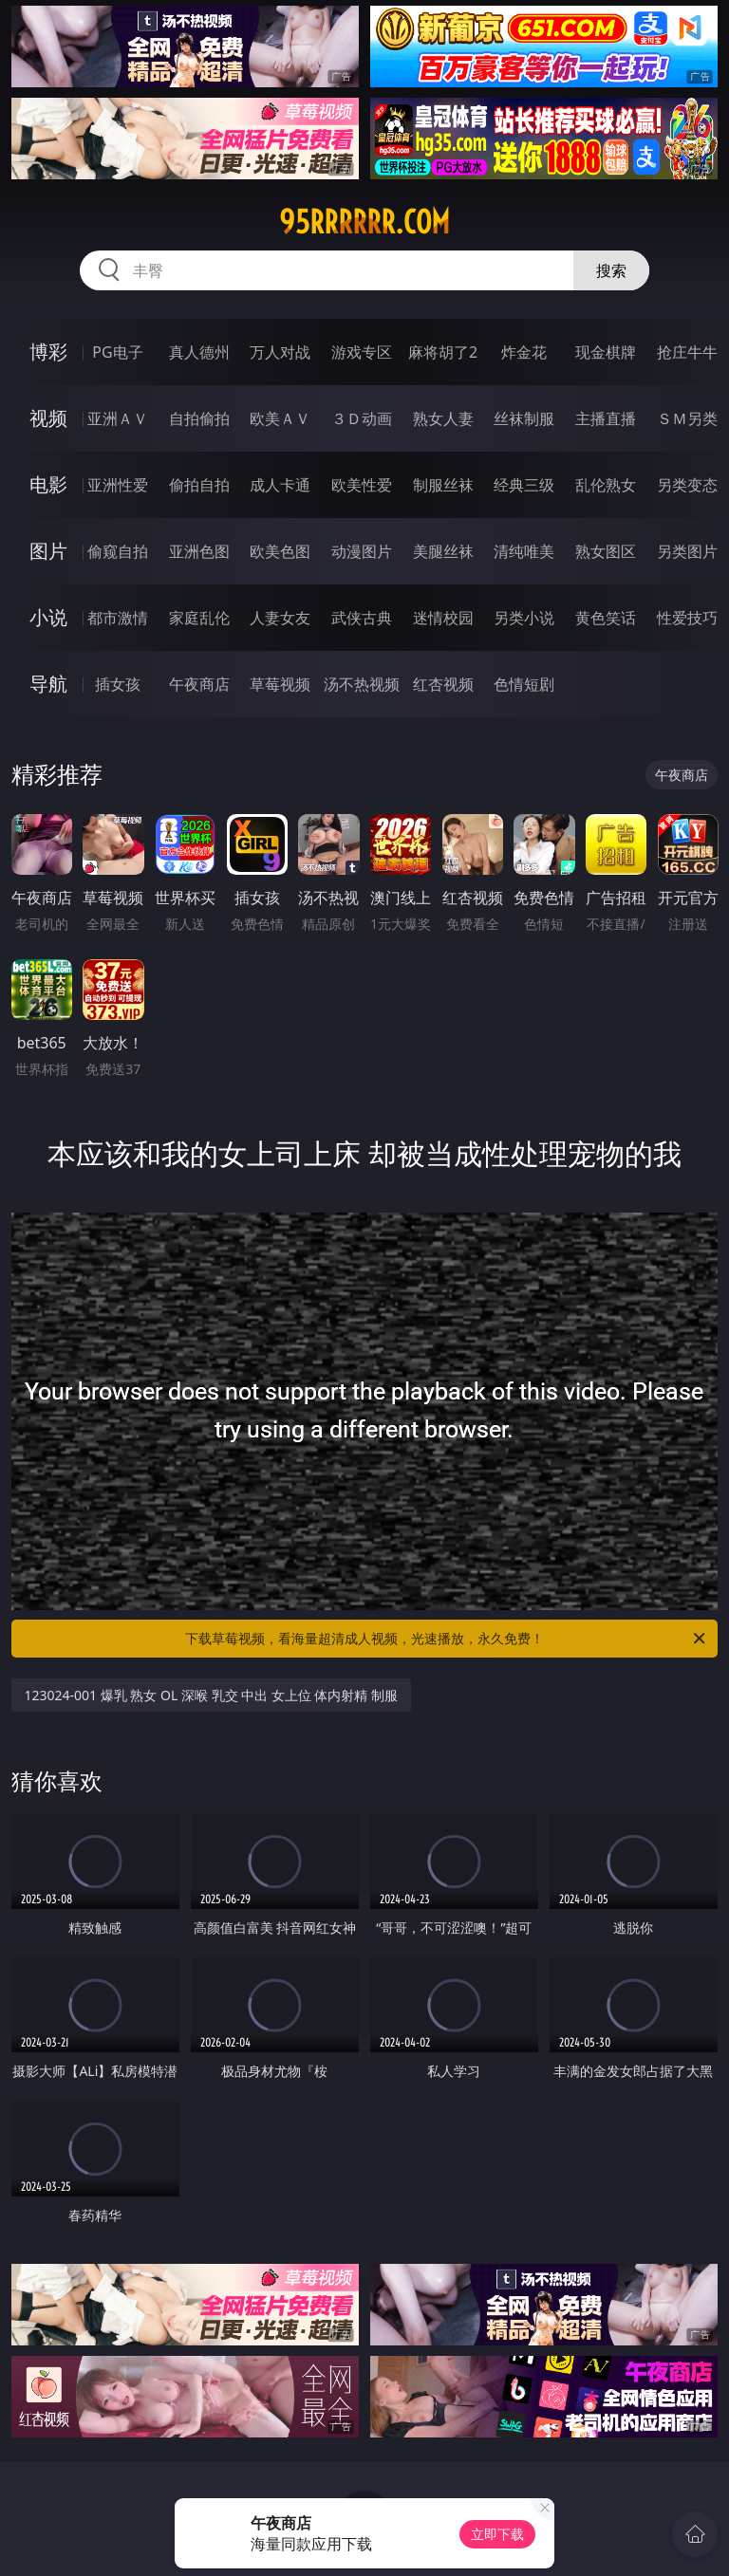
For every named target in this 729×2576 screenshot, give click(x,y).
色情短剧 (524, 684)
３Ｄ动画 (361, 418)
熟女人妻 (443, 418)
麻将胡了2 (442, 352)
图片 (48, 551)
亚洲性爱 (117, 484)
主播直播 (605, 418)
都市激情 (117, 617)
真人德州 (199, 352)
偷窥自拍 (117, 551)
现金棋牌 (605, 352)
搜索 (611, 270)
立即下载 (497, 2534)
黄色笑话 (605, 617)
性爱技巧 (687, 617)
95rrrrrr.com (364, 222)
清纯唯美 (524, 551)
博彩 (48, 351)
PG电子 (117, 352)
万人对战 (280, 352)
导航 (48, 683)
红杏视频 (443, 684)
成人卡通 (280, 484)
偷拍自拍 (199, 484)
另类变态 (687, 484)
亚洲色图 (199, 551)
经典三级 (524, 484)
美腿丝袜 (443, 551)
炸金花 (524, 352)
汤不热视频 (362, 684)
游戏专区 (361, 352)
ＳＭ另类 (687, 418)
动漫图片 (361, 551)
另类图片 (687, 551)
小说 (48, 617)
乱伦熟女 (605, 484)
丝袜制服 (524, 418)
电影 (48, 484)
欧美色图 (280, 551)
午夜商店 (199, 684)
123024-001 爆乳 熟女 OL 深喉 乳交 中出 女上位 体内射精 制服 (212, 1695)
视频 (48, 418)
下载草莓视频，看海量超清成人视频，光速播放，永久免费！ (446, 1638)
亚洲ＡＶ (117, 418)
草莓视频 (280, 684)
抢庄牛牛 (687, 352)
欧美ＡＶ (280, 418)
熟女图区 (605, 551)
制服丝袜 (443, 484)
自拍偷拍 (199, 418)
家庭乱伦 (199, 617)
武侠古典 (361, 617)
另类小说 (524, 617)
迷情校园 (443, 617)
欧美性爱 (361, 484)
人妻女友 (280, 617)
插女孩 (117, 684)
